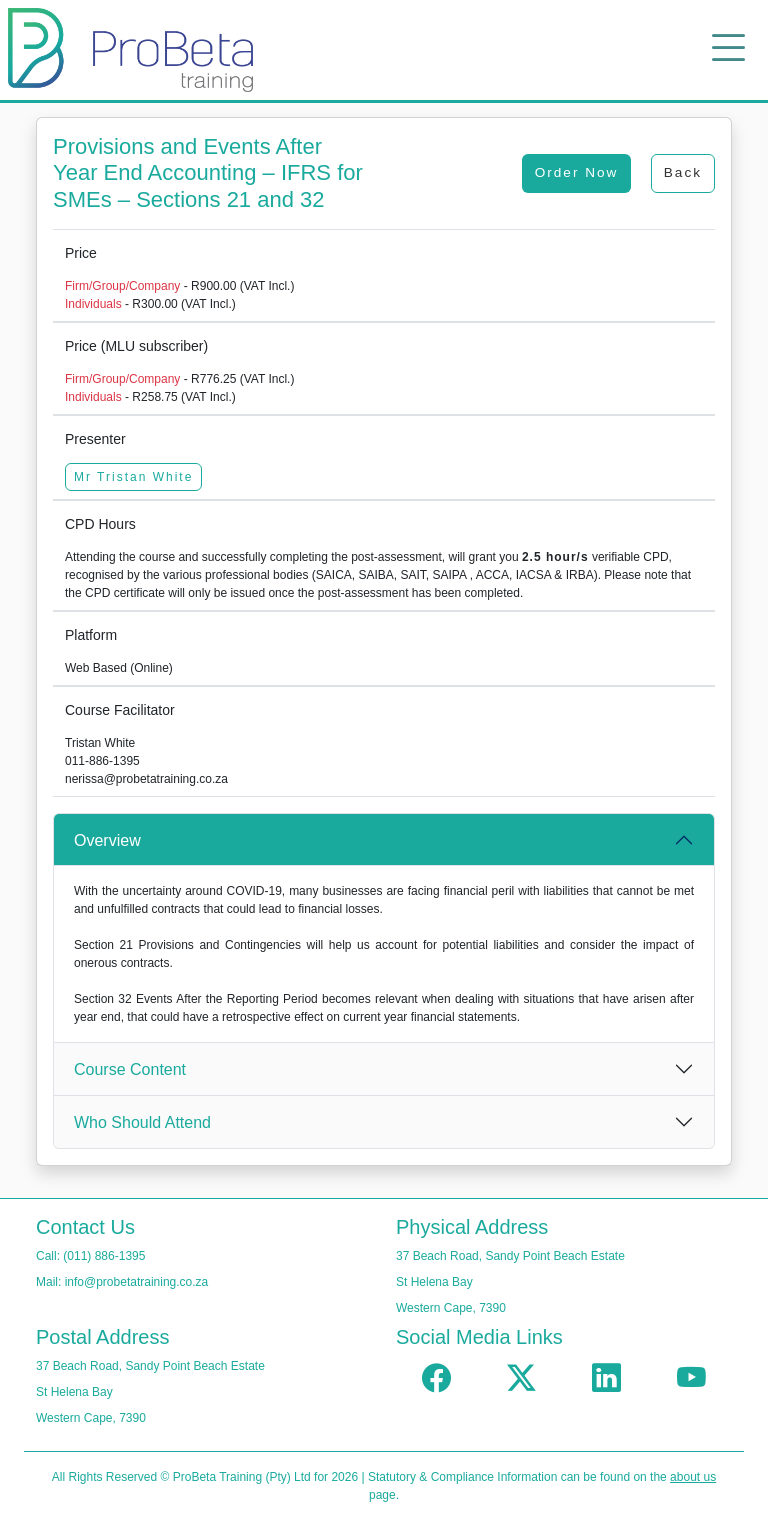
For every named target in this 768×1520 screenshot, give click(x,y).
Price (81, 253)
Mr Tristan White (133, 477)
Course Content (130, 1069)
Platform (91, 635)
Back (683, 172)
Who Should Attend (142, 1122)
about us (693, 1477)
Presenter (95, 439)
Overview (107, 840)
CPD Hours (100, 524)
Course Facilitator (120, 710)
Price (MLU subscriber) (136, 346)
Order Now (577, 172)
